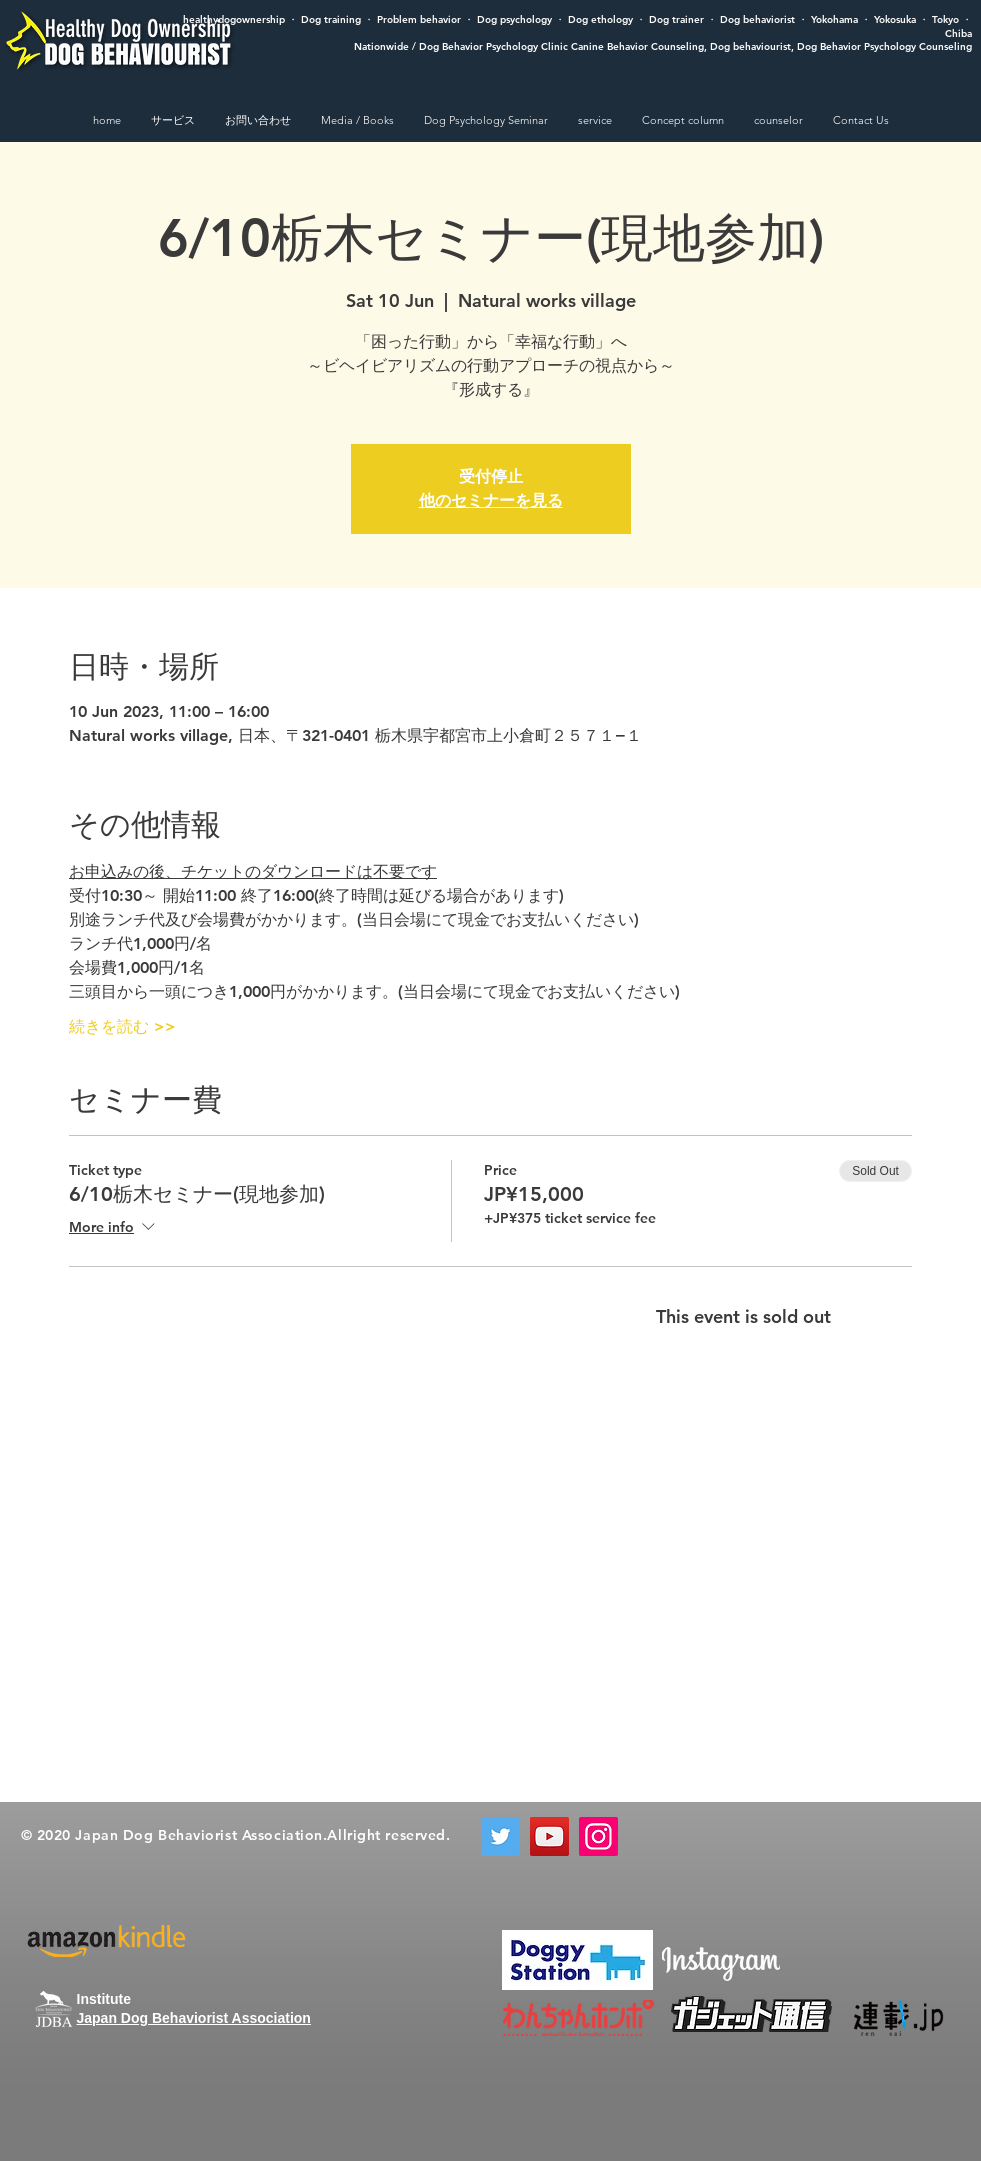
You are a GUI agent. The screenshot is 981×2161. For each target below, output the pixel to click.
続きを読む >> (122, 1026)
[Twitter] (500, 1836)
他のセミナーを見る (491, 500)
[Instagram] (598, 1836)
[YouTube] (549, 1836)
